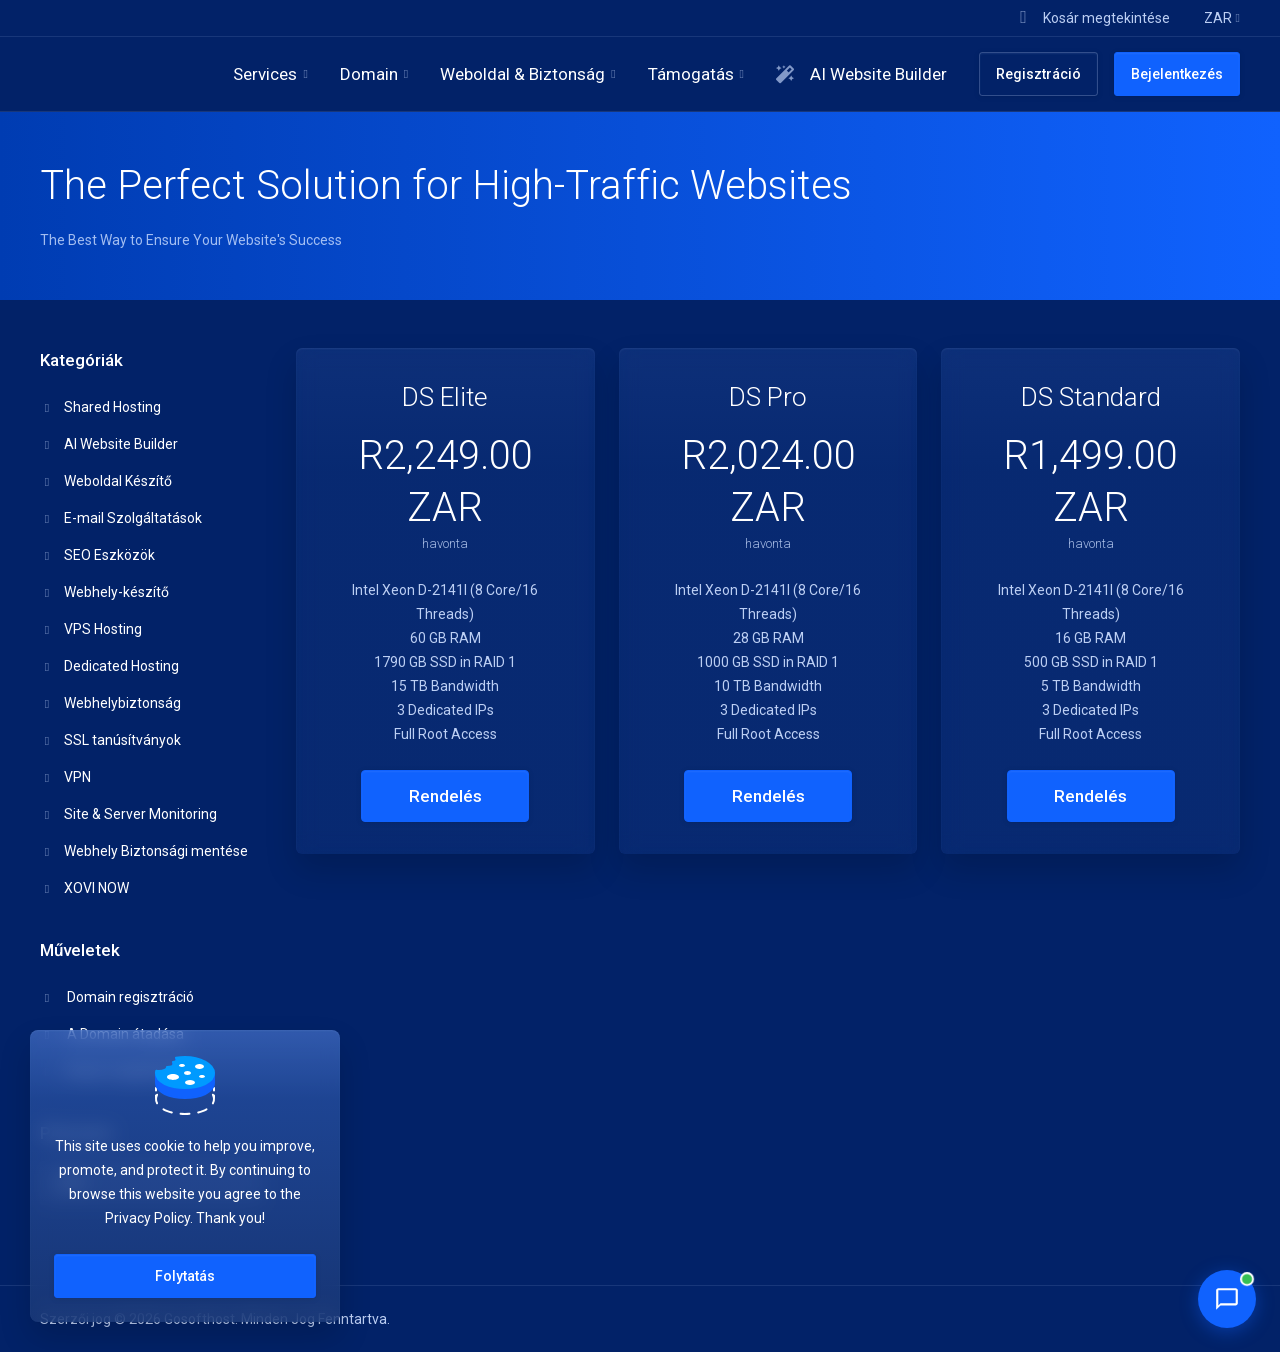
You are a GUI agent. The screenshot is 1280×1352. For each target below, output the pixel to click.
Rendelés (445, 796)
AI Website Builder (109, 444)
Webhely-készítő (105, 592)
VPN (66, 777)
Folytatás (185, 1276)
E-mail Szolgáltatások (121, 518)
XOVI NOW (85, 888)
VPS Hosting (91, 629)
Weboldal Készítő (106, 481)
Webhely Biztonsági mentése (144, 851)
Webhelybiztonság (111, 703)
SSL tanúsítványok (111, 740)
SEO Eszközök (98, 555)
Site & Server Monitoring (129, 814)
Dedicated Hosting (110, 666)
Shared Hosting (101, 407)
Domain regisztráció (117, 997)
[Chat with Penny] (1227, 1299)
